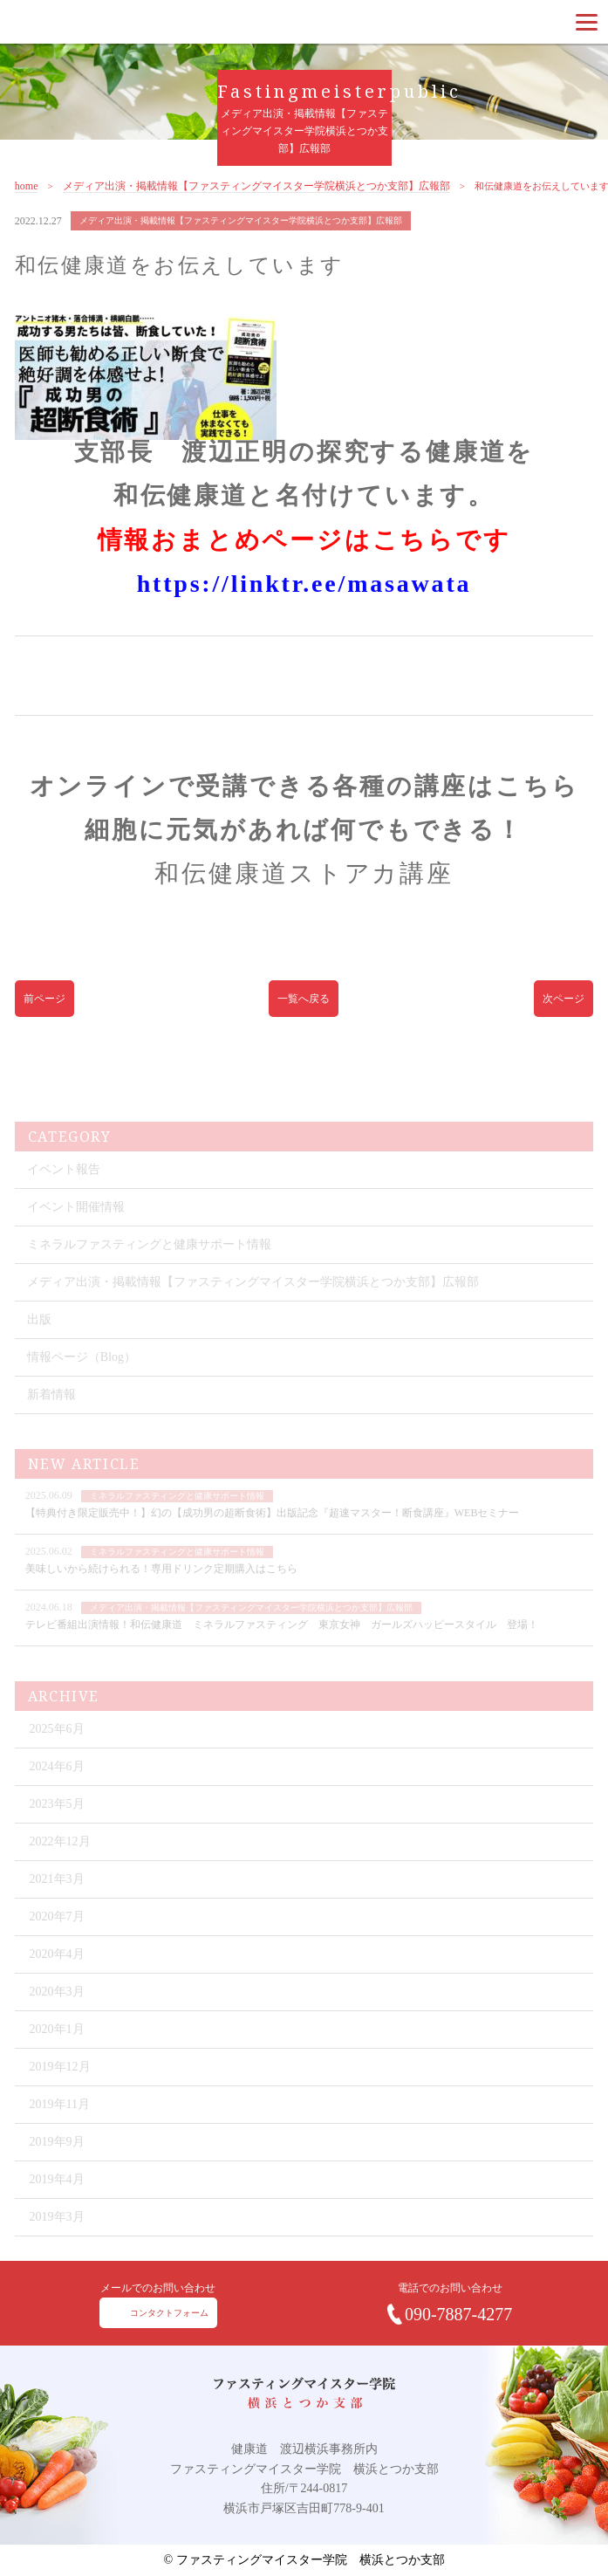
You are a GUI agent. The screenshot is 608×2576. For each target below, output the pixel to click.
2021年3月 (57, 1896)
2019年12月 (60, 2084)
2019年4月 (57, 2196)
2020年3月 (57, 2009)
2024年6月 (57, 1783)
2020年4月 (57, 1971)
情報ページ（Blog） (81, 1374)
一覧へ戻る (303, 1009)
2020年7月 (57, 1934)
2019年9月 (57, 2159)
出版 (39, 1336)
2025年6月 (57, 1746)
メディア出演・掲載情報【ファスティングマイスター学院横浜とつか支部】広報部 (256, 197)
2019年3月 (57, 2234)
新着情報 (51, 1412)
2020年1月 (57, 2046)
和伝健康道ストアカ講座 (304, 884)
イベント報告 (63, 1186)
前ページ (44, 1009)
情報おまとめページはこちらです (304, 551)
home (26, 197)
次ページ (563, 1009)
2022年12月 (60, 1858)
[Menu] (586, 22)
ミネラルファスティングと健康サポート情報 (149, 1261)
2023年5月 (57, 1821)
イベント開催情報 (76, 1224)
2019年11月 (60, 2121)
